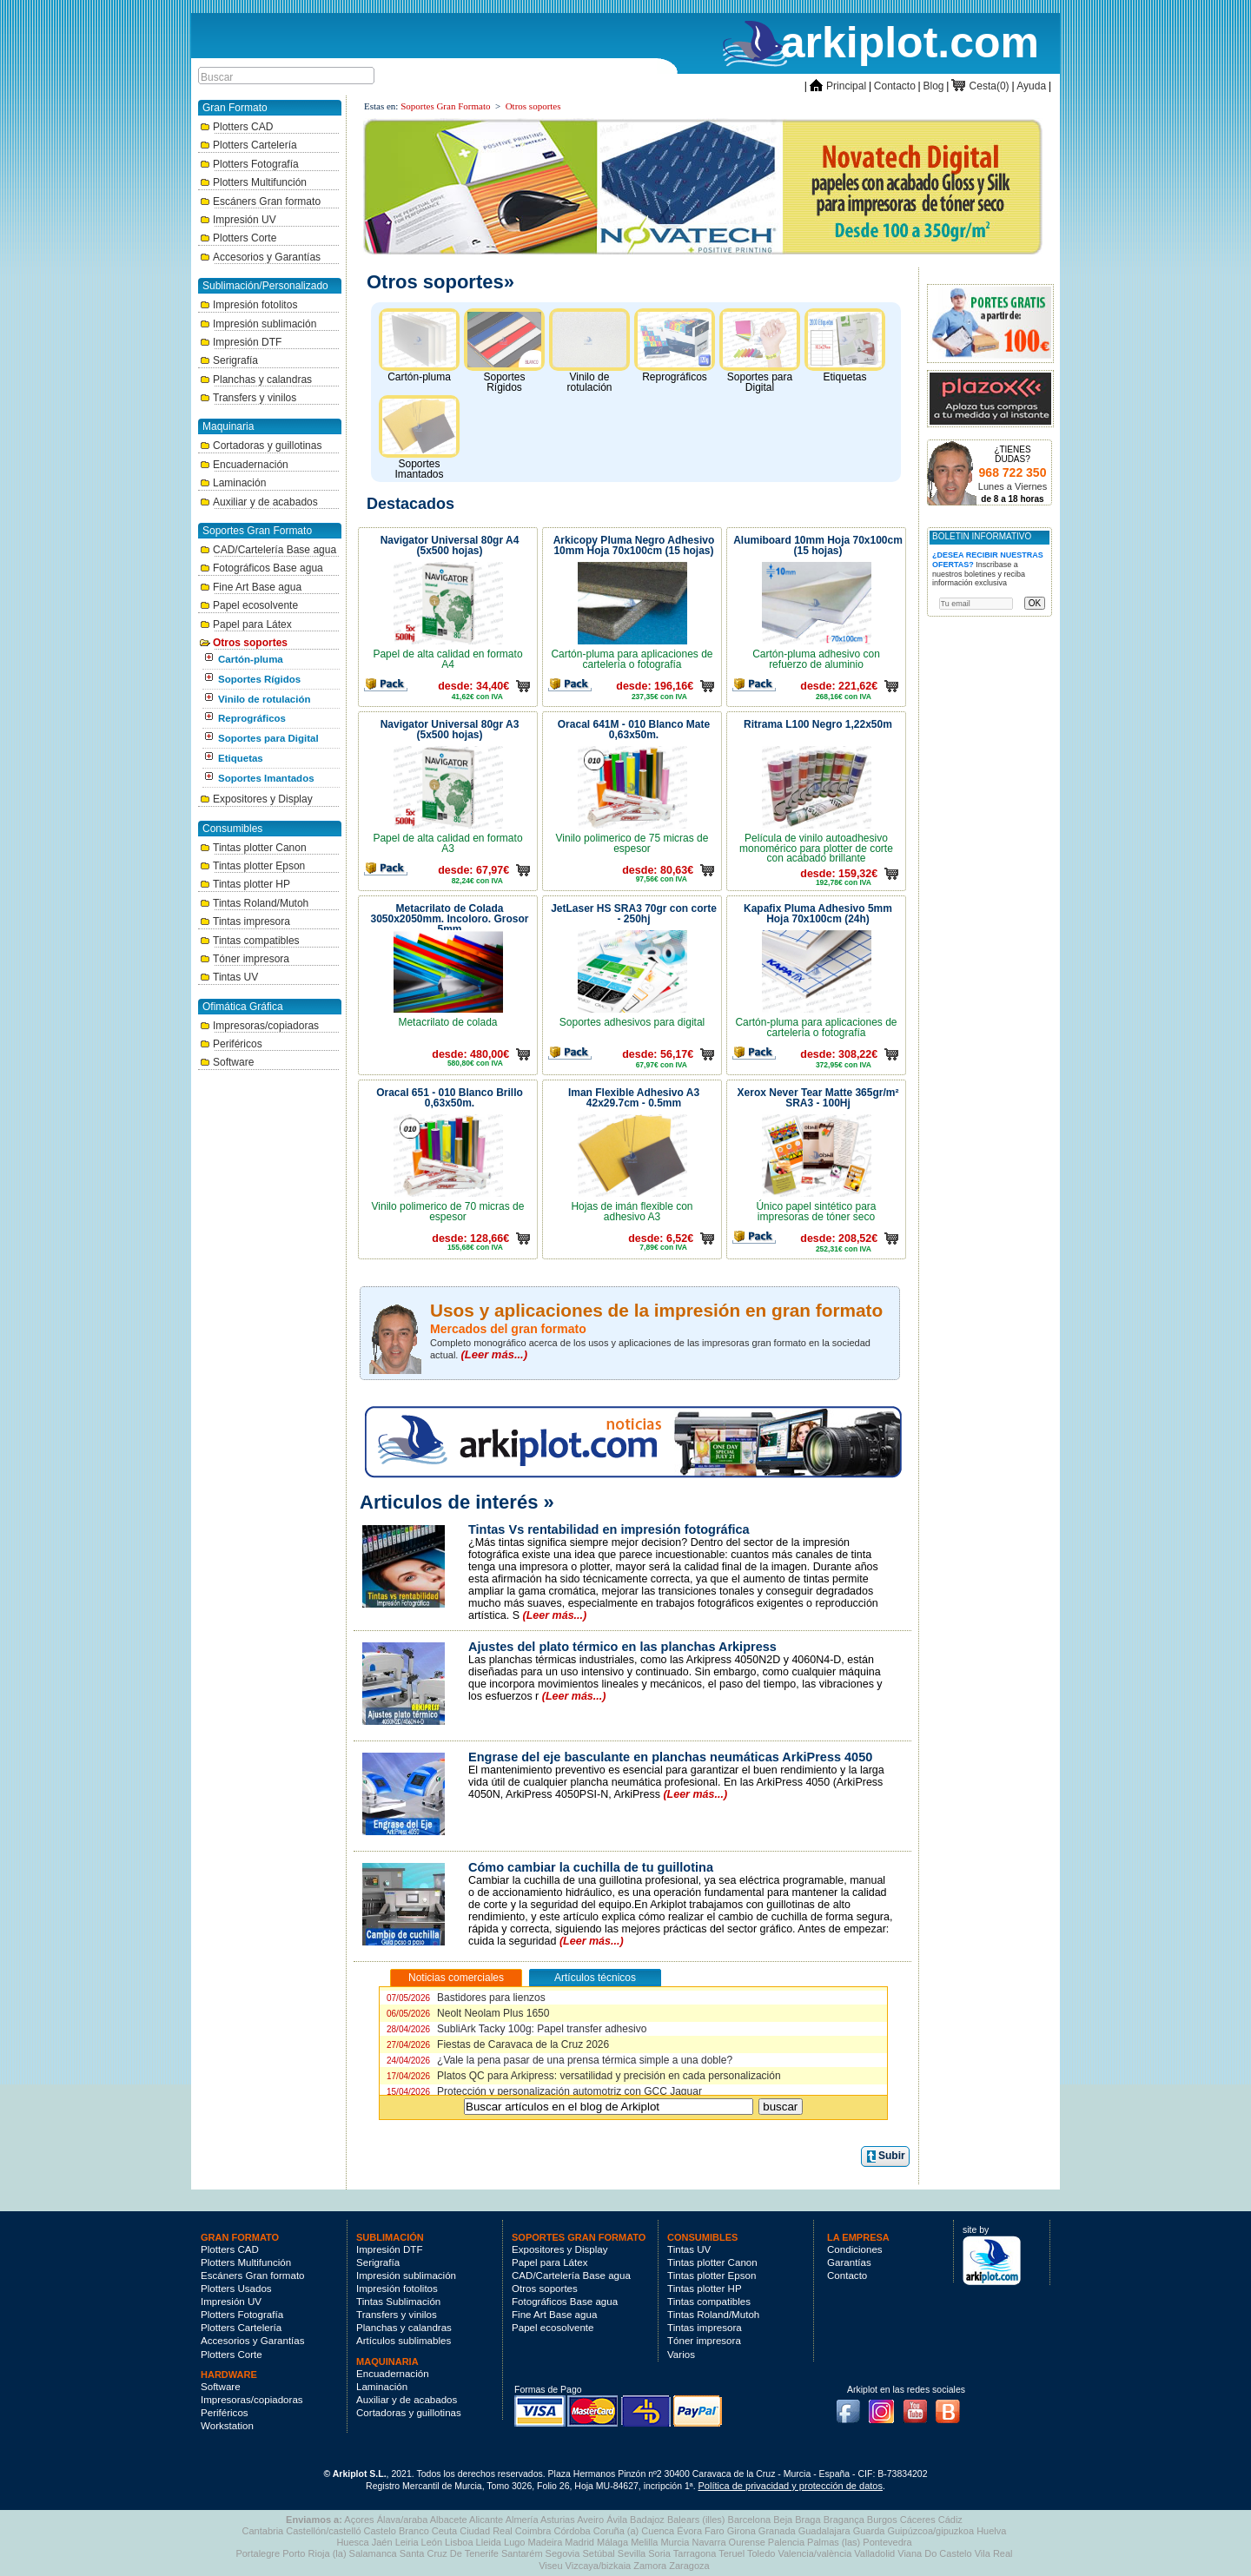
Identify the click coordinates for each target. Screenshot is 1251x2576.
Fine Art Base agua (250, 587)
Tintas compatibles (250, 941)
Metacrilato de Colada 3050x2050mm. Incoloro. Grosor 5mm (449, 916)
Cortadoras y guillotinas (260, 445)
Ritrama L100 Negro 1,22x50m (818, 724)
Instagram (886, 2406)
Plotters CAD (236, 127)
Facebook (852, 2406)
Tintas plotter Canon (253, 848)
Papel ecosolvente (249, 605)
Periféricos (231, 1044)
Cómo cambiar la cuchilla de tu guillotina (590, 1867)
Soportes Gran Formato (445, 106)
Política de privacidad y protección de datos (790, 2485)
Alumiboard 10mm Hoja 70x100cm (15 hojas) (818, 545)
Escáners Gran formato (260, 201)
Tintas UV (229, 977)
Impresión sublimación (258, 324)
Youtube (920, 2406)
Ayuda (1031, 86)
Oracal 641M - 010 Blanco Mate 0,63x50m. (634, 729)
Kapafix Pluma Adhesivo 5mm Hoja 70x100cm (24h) (818, 913)
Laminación (233, 483)
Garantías (849, 2262)
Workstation (227, 2426)
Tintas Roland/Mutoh (254, 903)
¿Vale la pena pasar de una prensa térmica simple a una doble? (559, 2060)
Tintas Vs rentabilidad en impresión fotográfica (609, 1529)
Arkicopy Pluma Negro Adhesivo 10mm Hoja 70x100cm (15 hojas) (634, 545)
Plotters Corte (238, 238)
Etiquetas (240, 758)
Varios (681, 2354)
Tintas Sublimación (398, 2301)
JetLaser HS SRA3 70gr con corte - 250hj (634, 913)
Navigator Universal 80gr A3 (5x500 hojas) (450, 729)
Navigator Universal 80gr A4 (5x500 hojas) (450, 545)
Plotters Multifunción (253, 182)
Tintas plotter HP (245, 884)
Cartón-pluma (250, 659)
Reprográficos (252, 718)
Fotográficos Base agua (261, 568)
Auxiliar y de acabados (259, 502)
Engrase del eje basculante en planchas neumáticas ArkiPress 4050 (670, 1757)
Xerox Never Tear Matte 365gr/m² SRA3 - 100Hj (818, 1098)
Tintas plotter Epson (252, 866)
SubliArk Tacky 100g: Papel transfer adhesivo (516, 2029)
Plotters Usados (236, 2288)
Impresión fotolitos (248, 305)
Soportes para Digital (268, 738)
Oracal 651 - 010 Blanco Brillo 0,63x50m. (449, 1098)
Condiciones (855, 2249)
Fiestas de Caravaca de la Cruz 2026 (498, 2044)
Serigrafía (229, 360)
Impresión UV (238, 220)
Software (227, 1062)
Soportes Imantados (266, 778)
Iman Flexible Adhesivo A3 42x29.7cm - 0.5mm (633, 1098)
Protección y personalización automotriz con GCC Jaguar (544, 2091)
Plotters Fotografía (249, 164)
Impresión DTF (240, 342)
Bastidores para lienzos (466, 1997)
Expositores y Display (256, 799)
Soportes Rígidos (259, 679)
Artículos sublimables (403, 2340)
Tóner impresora (244, 959)
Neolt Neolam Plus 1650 (468, 2013)
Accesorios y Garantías (260, 257)
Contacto (895, 86)
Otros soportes (244, 643)
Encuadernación (244, 465)
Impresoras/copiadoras (259, 1026)
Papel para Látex (246, 624)
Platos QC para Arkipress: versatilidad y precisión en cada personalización (584, 2076)
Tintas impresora (245, 921)
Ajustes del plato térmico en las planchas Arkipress (622, 1647)
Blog (933, 86)
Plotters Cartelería (248, 145)
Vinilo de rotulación (264, 699)
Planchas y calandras (256, 379)
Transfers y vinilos (248, 398)
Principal (838, 86)
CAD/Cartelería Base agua (268, 550)
